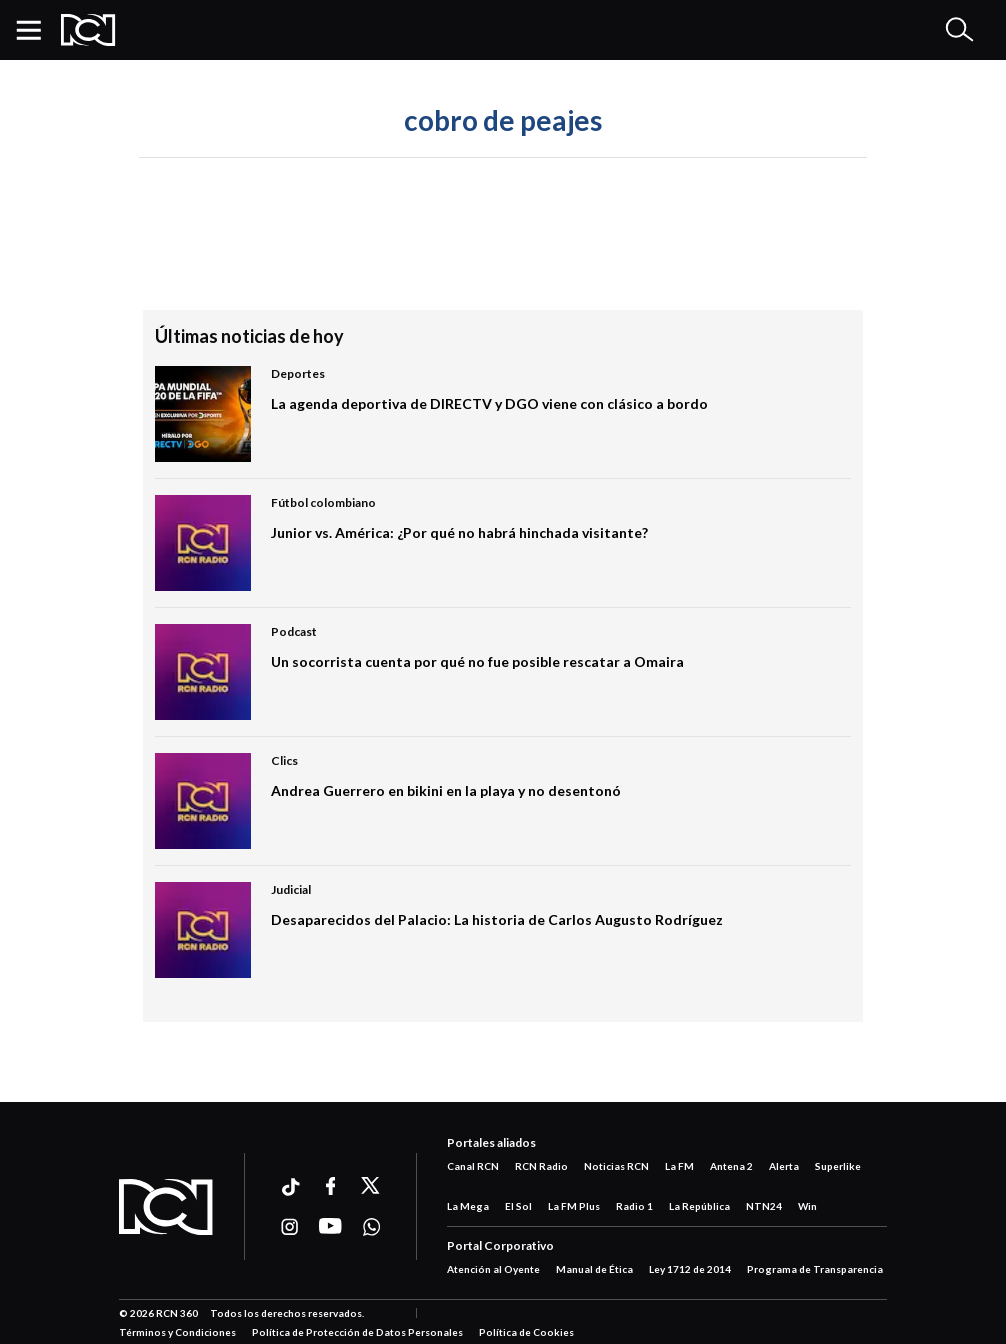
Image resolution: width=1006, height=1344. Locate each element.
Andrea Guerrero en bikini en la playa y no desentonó (446, 790)
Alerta (784, 1166)
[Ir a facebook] (330, 1186)
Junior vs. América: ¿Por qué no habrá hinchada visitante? (459, 532)
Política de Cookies (526, 1332)
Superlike (838, 1166)
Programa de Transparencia (815, 1269)
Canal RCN (473, 1166)
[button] (36, 30)
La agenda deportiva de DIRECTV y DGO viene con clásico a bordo (489, 403)
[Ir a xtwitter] (371, 1186)
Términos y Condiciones (177, 1332)
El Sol (518, 1206)
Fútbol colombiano (323, 502)
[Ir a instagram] (289, 1227)
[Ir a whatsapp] (371, 1227)
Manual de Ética (594, 1269)
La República (699, 1206)
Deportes (298, 373)
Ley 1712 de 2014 (690, 1269)
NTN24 (764, 1206)
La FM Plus (574, 1206)
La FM (679, 1166)
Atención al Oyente (493, 1269)
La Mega (468, 1206)
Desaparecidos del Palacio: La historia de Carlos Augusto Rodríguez (497, 919)
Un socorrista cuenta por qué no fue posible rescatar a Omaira (477, 661)
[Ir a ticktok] (289, 1189)
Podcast (294, 631)
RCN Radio (541, 1166)
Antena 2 (731, 1166)
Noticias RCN (616, 1166)
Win (807, 1206)
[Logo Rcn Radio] (88, 30)
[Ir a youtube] (330, 1227)
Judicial (291, 889)
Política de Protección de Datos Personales (357, 1332)
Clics (284, 760)
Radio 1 (634, 1206)
